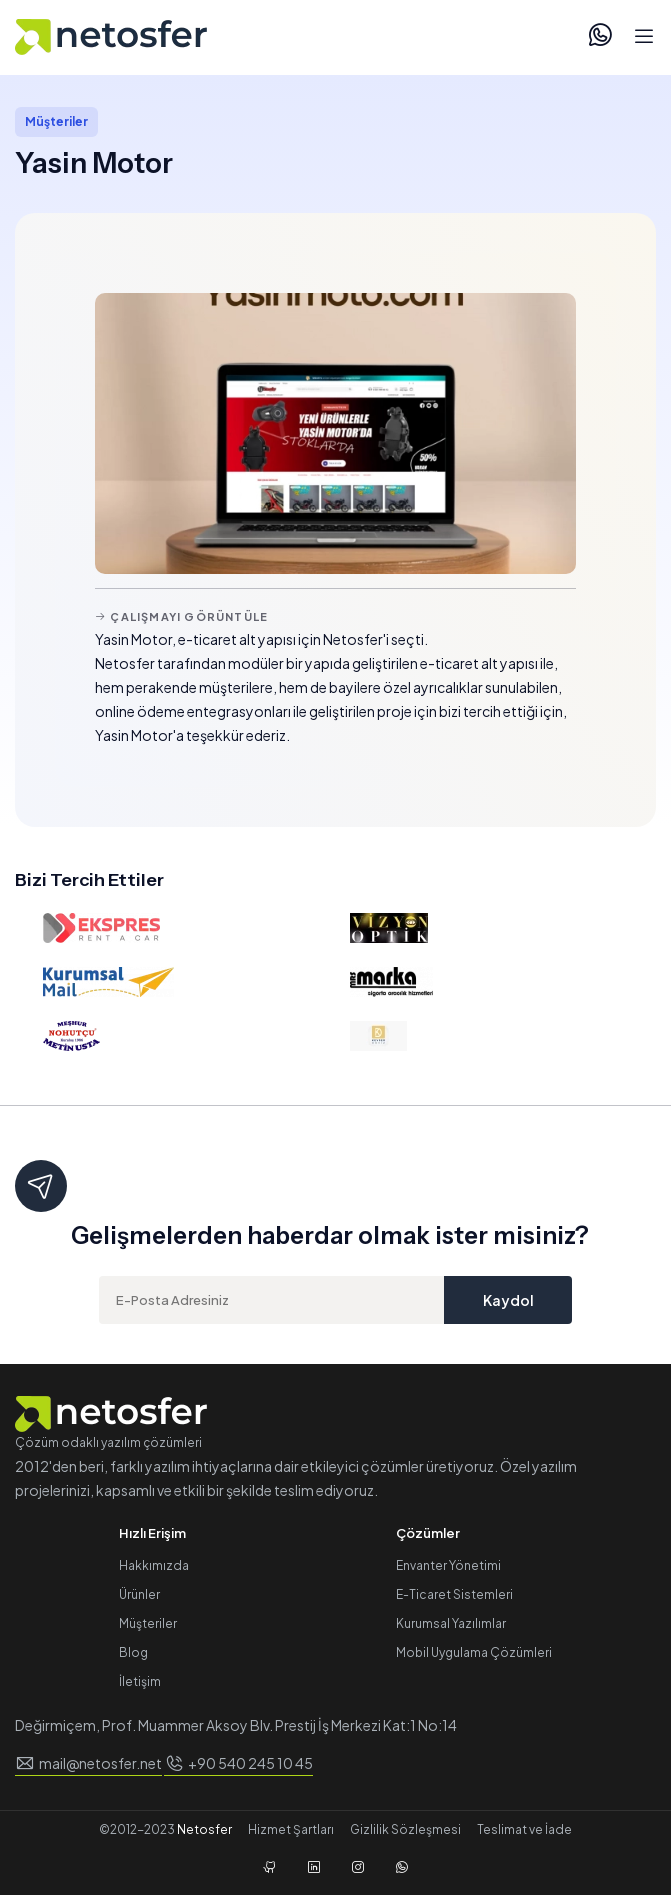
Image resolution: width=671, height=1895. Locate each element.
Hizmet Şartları (291, 1829)
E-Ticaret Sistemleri (454, 1594)
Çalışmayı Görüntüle (181, 616)
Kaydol (508, 1300)
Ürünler (139, 1594)
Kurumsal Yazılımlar (451, 1623)
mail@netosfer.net (100, 1763)
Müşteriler (148, 1623)
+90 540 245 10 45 (250, 1763)
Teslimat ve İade (524, 1829)
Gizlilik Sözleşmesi (405, 1829)
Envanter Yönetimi (448, 1565)
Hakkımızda (154, 1565)
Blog (133, 1652)
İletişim (140, 1681)
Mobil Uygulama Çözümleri (474, 1652)
